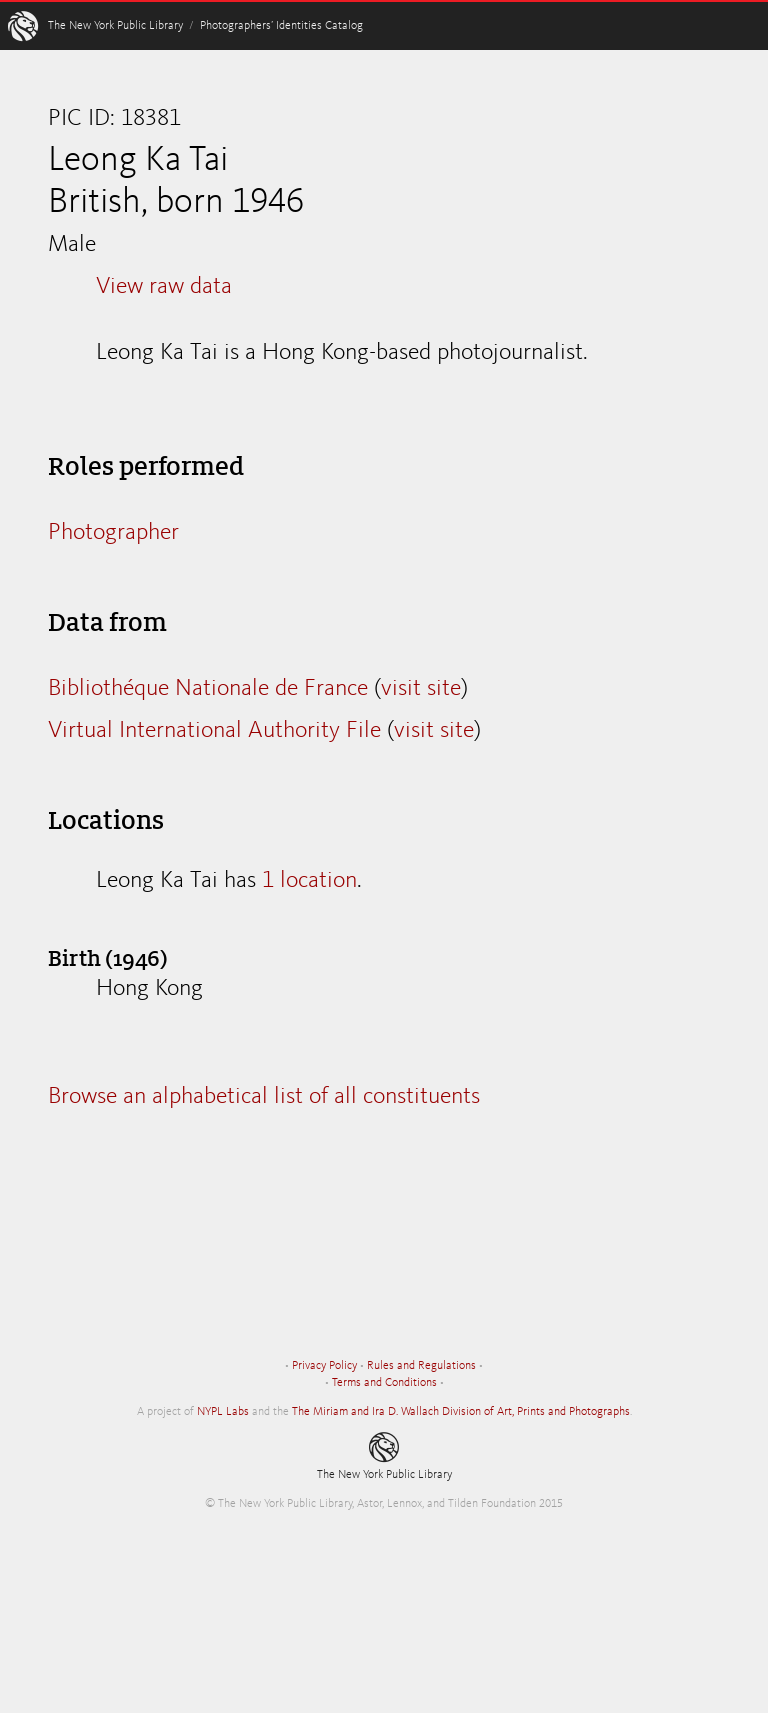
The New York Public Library (115, 26)
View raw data (164, 287)
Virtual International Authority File (214, 731)
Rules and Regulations (421, 1366)
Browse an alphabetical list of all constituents (264, 1097)
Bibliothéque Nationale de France (208, 689)
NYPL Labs (223, 1412)
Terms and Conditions (384, 1383)
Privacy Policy (324, 1366)
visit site (421, 689)
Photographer (113, 533)
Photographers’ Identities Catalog (281, 26)
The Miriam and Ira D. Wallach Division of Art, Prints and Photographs (461, 1412)
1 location (309, 881)
